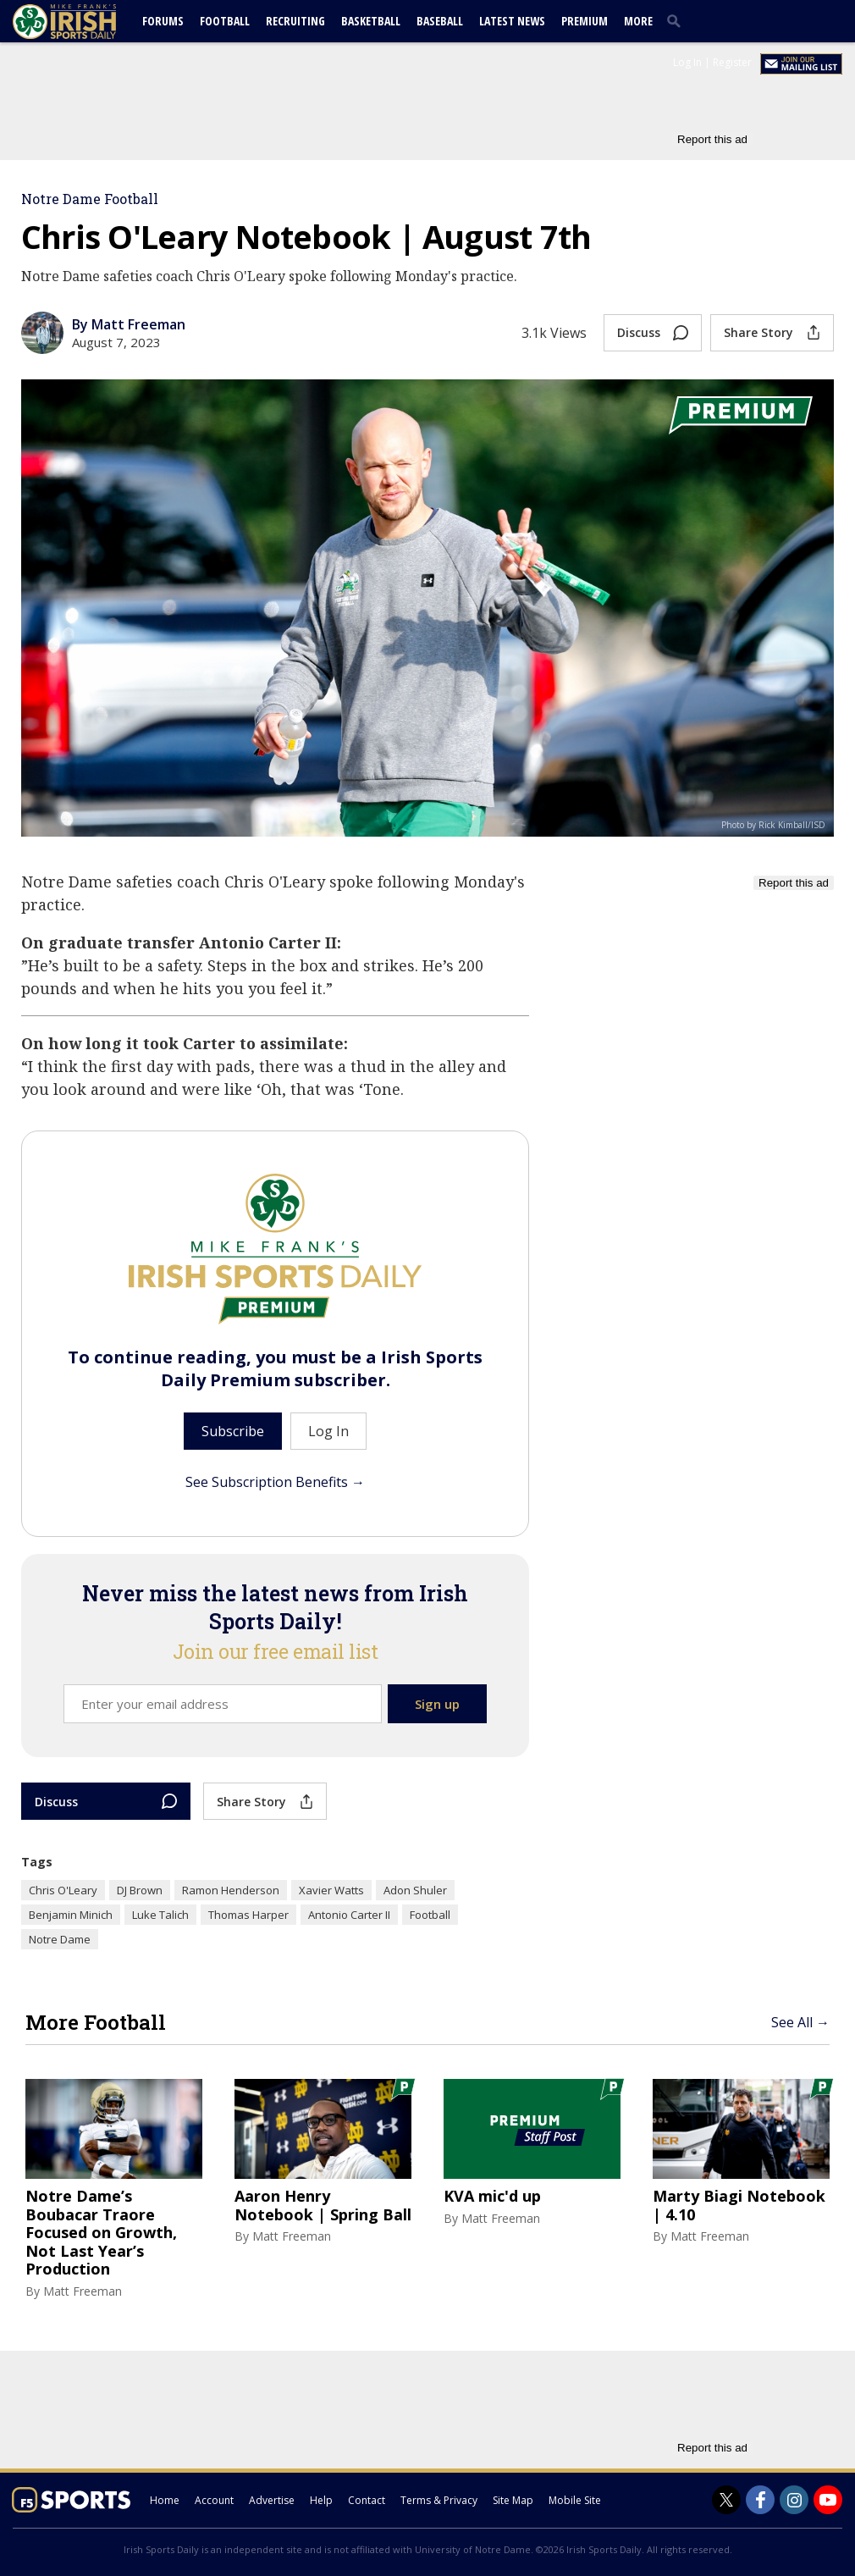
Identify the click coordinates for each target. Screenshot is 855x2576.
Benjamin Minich (71, 1914)
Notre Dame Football (89, 198)
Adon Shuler (415, 1890)
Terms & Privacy (438, 2500)
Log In (687, 62)
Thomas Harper (248, 1914)
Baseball (439, 21)
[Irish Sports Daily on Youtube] (828, 2499)
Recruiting (295, 21)
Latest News (512, 21)
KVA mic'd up (492, 2196)
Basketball (370, 21)
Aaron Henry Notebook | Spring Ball (322, 2205)
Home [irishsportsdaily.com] (164, 2500)
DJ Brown (140, 1890)
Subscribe (232, 1431)
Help (321, 2500)
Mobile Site (575, 2500)
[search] (677, 20)
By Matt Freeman (128, 324)
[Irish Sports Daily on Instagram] (794, 2499)
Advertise (272, 2500)
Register (732, 62)
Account (214, 2500)
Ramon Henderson (230, 1890)
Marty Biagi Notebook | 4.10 (739, 2205)
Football (225, 21)
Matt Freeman (82, 2291)
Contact (366, 2500)
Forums (163, 21)
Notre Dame (60, 1939)
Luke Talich (160, 1914)
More (638, 21)
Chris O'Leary (63, 1890)
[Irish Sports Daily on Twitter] (726, 2499)
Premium (584, 21)
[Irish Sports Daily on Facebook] (760, 2499)
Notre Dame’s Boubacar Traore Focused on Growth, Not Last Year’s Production (101, 2233)
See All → (800, 2022)
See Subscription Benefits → (275, 1482)
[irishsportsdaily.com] (85, 21)
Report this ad (712, 139)
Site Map (513, 2500)
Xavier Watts (331, 1890)
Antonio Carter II (349, 1914)
